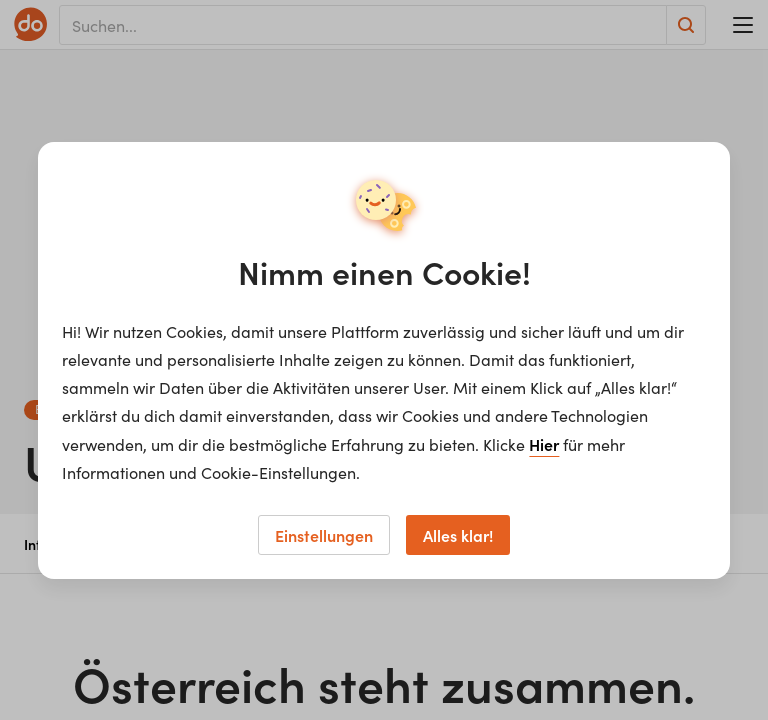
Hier (544, 444)
